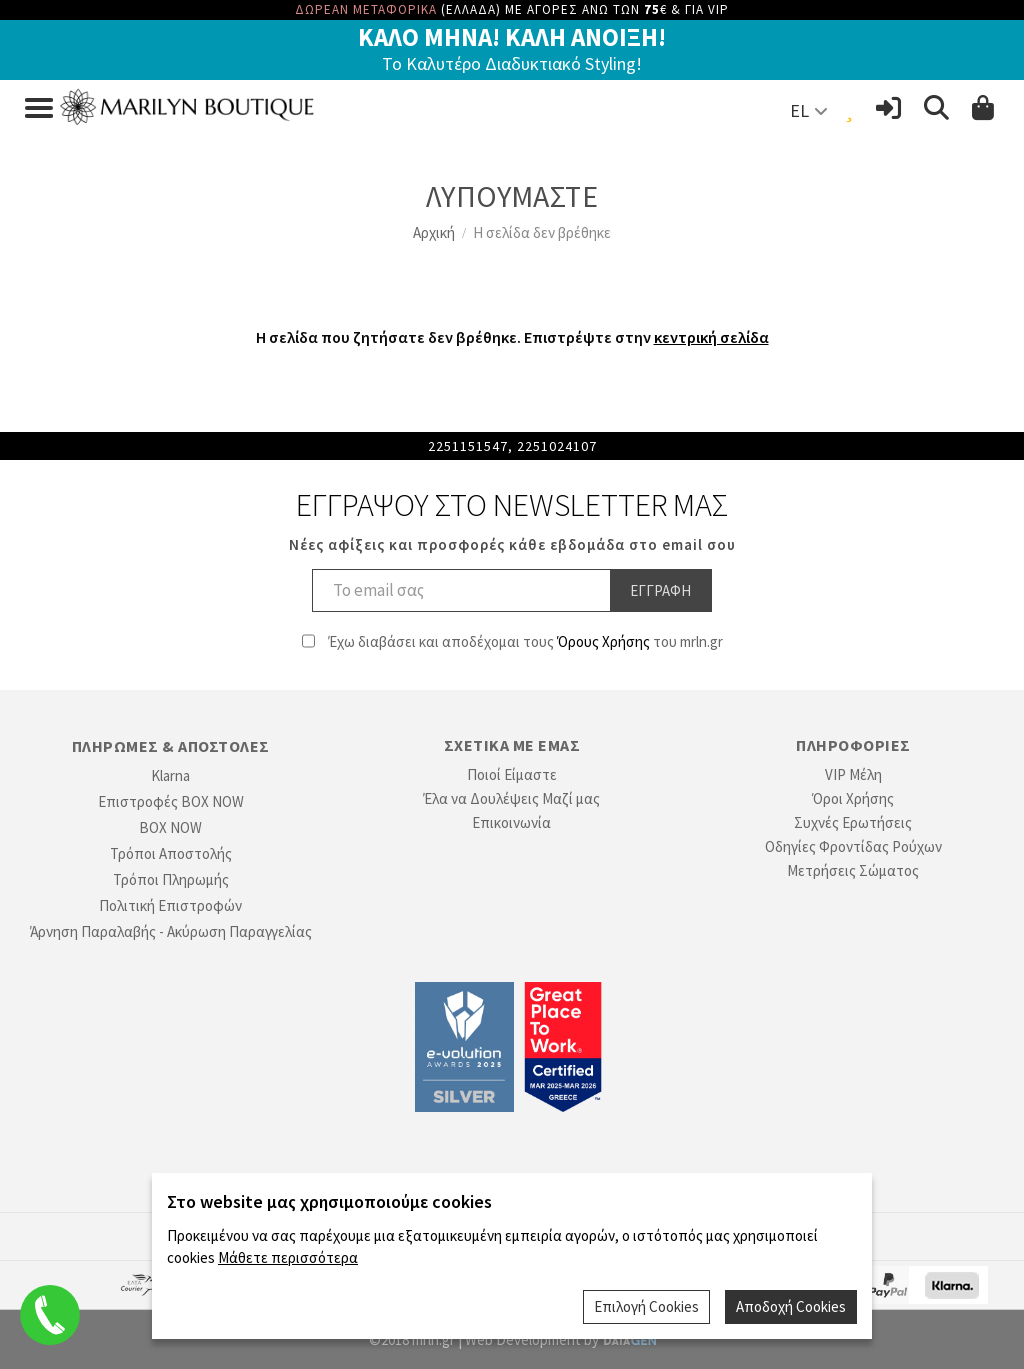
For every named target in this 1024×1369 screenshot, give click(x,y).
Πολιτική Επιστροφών (170, 905)
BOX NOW (170, 827)
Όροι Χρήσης (853, 798)
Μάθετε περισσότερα (288, 1257)
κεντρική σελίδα (711, 337)
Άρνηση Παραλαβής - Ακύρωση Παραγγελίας (171, 931)
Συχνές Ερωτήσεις (853, 822)
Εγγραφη (660, 590)
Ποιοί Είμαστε (512, 774)
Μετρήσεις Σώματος (853, 870)
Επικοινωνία (511, 822)
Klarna (170, 775)
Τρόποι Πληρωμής (171, 879)
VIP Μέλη (853, 774)
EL (799, 110)
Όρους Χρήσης (603, 641)
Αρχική (434, 232)
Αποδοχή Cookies (791, 1306)
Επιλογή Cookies (646, 1306)
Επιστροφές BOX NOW (171, 801)
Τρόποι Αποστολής (171, 853)
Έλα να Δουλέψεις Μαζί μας (511, 798)
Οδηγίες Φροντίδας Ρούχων (853, 846)
